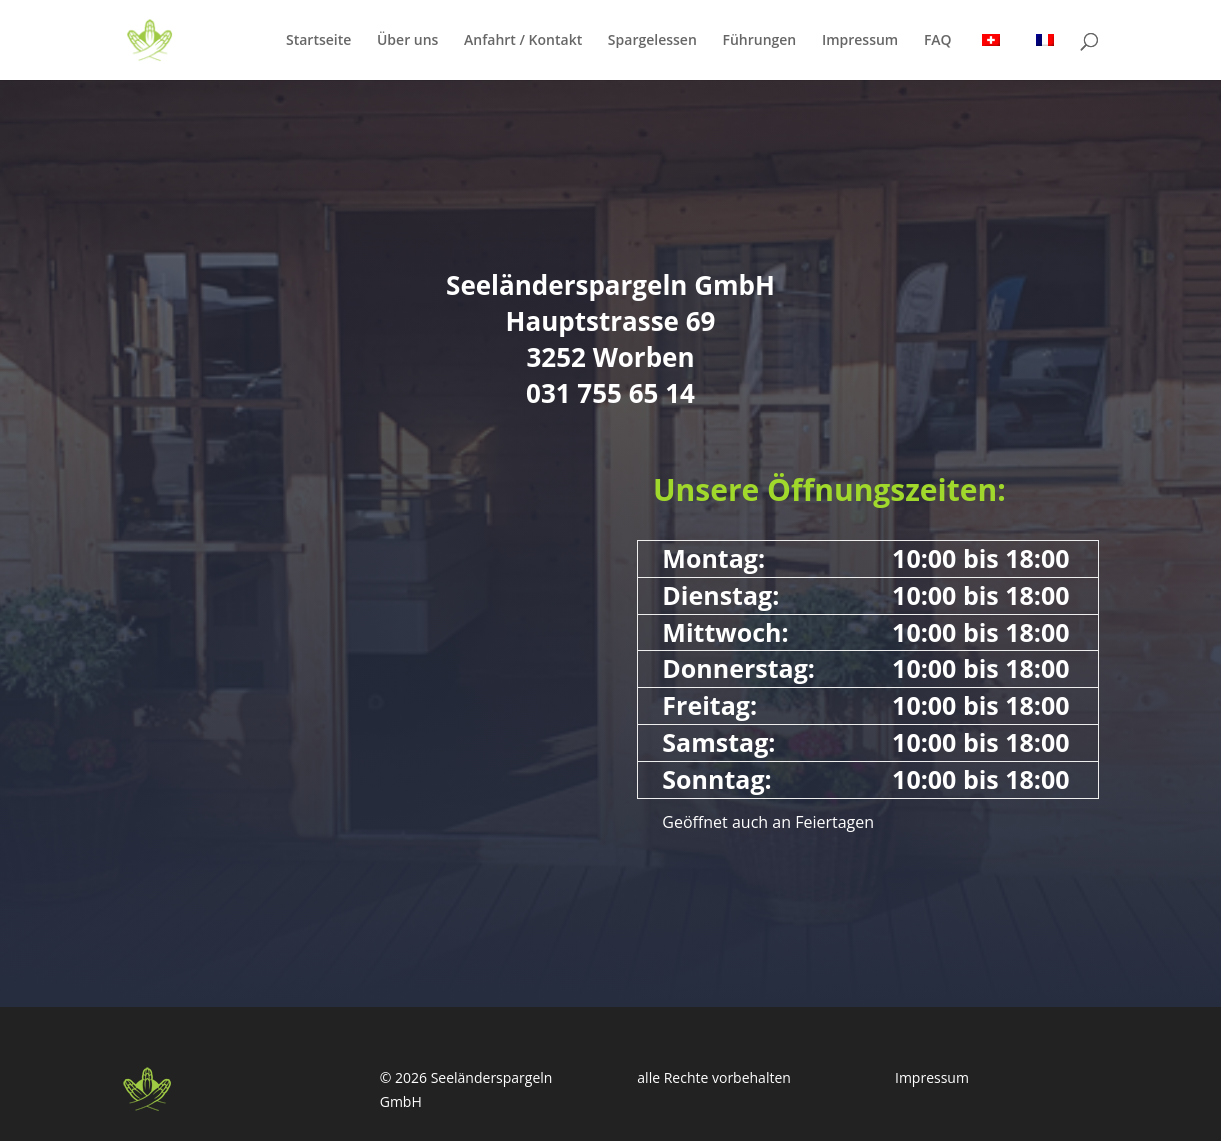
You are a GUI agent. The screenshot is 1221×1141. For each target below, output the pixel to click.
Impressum (860, 41)
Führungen (759, 41)
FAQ (938, 41)
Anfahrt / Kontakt (523, 41)
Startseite (318, 41)
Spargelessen (652, 41)
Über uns (407, 41)
